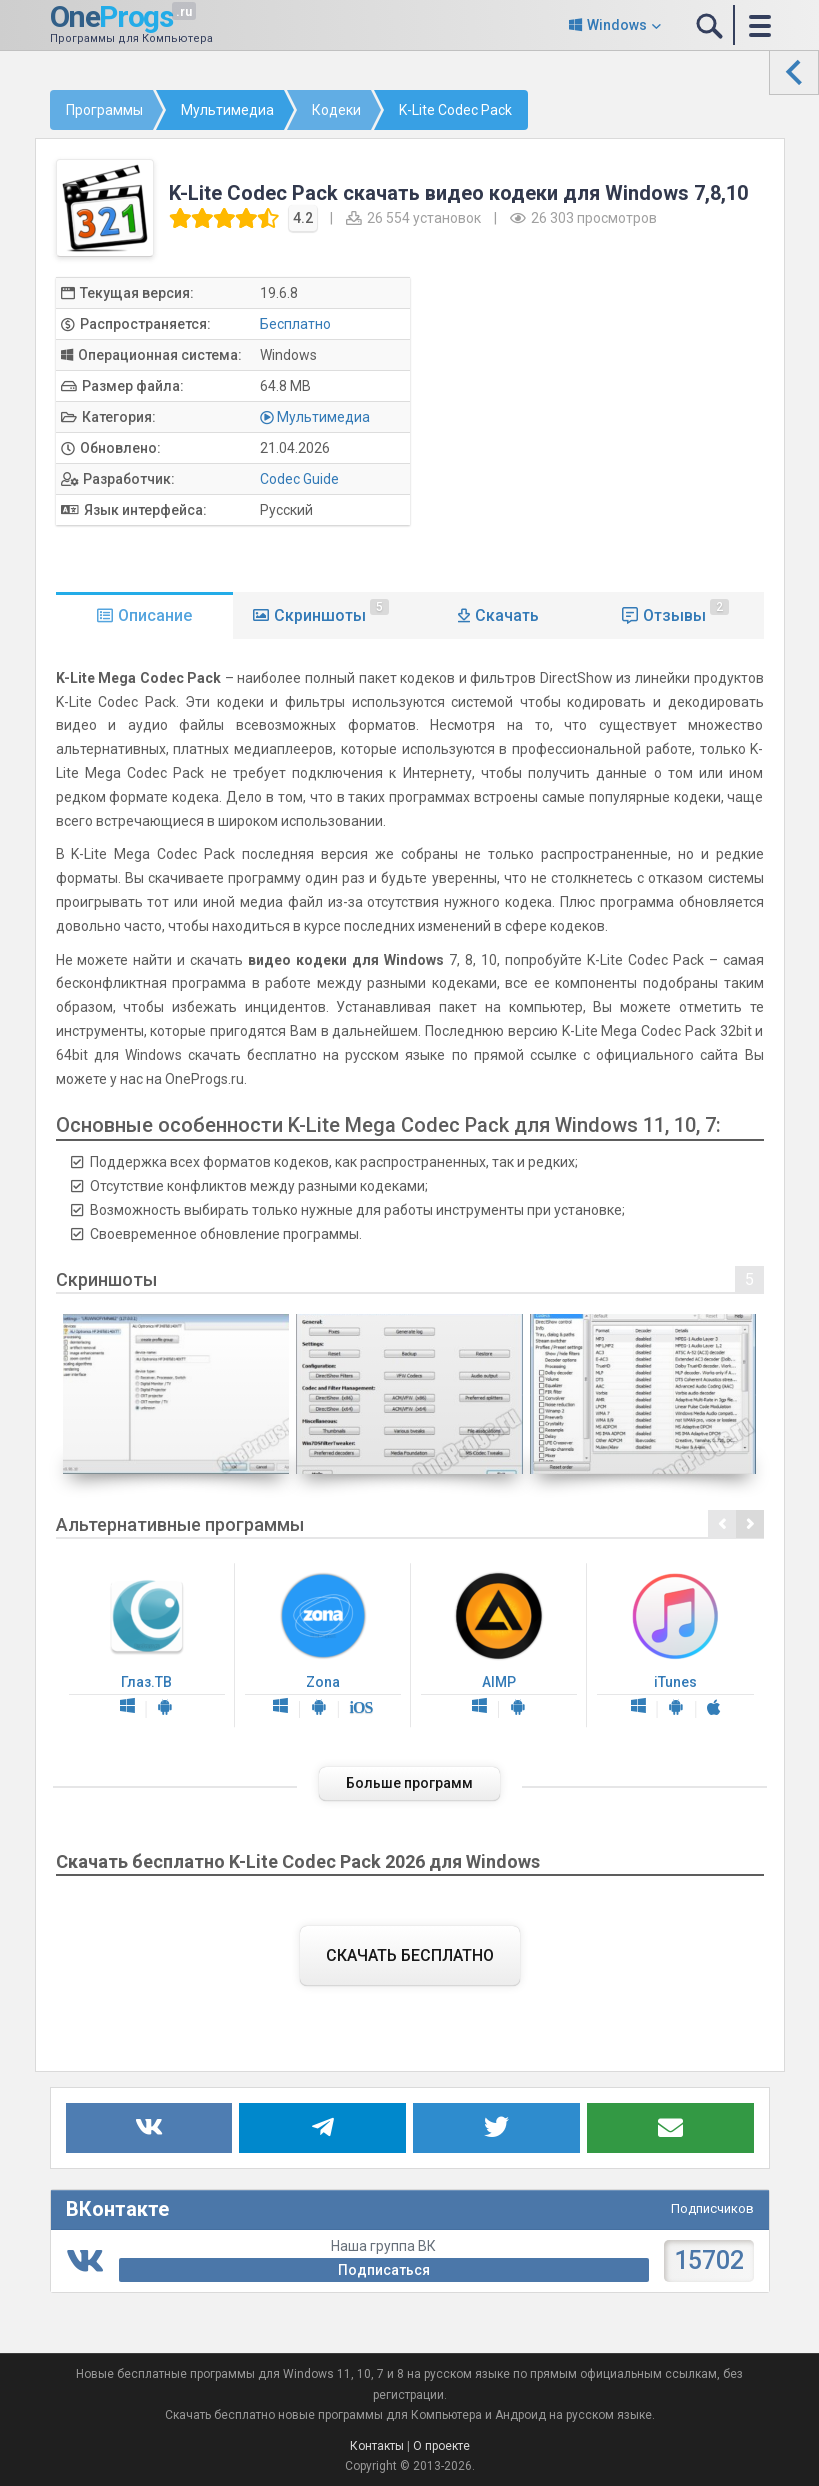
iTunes (675, 1646)
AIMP (499, 1646)
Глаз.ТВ (147, 1646)
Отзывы (686, 612)
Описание (155, 615)
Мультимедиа (323, 417)
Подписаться (384, 2270)
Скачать (507, 615)
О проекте (441, 2446)
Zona (323, 1646)
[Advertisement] (607, 417)
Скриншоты (331, 612)
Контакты (377, 2446)
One (111, 16)
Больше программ (409, 1783)
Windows (617, 25)
